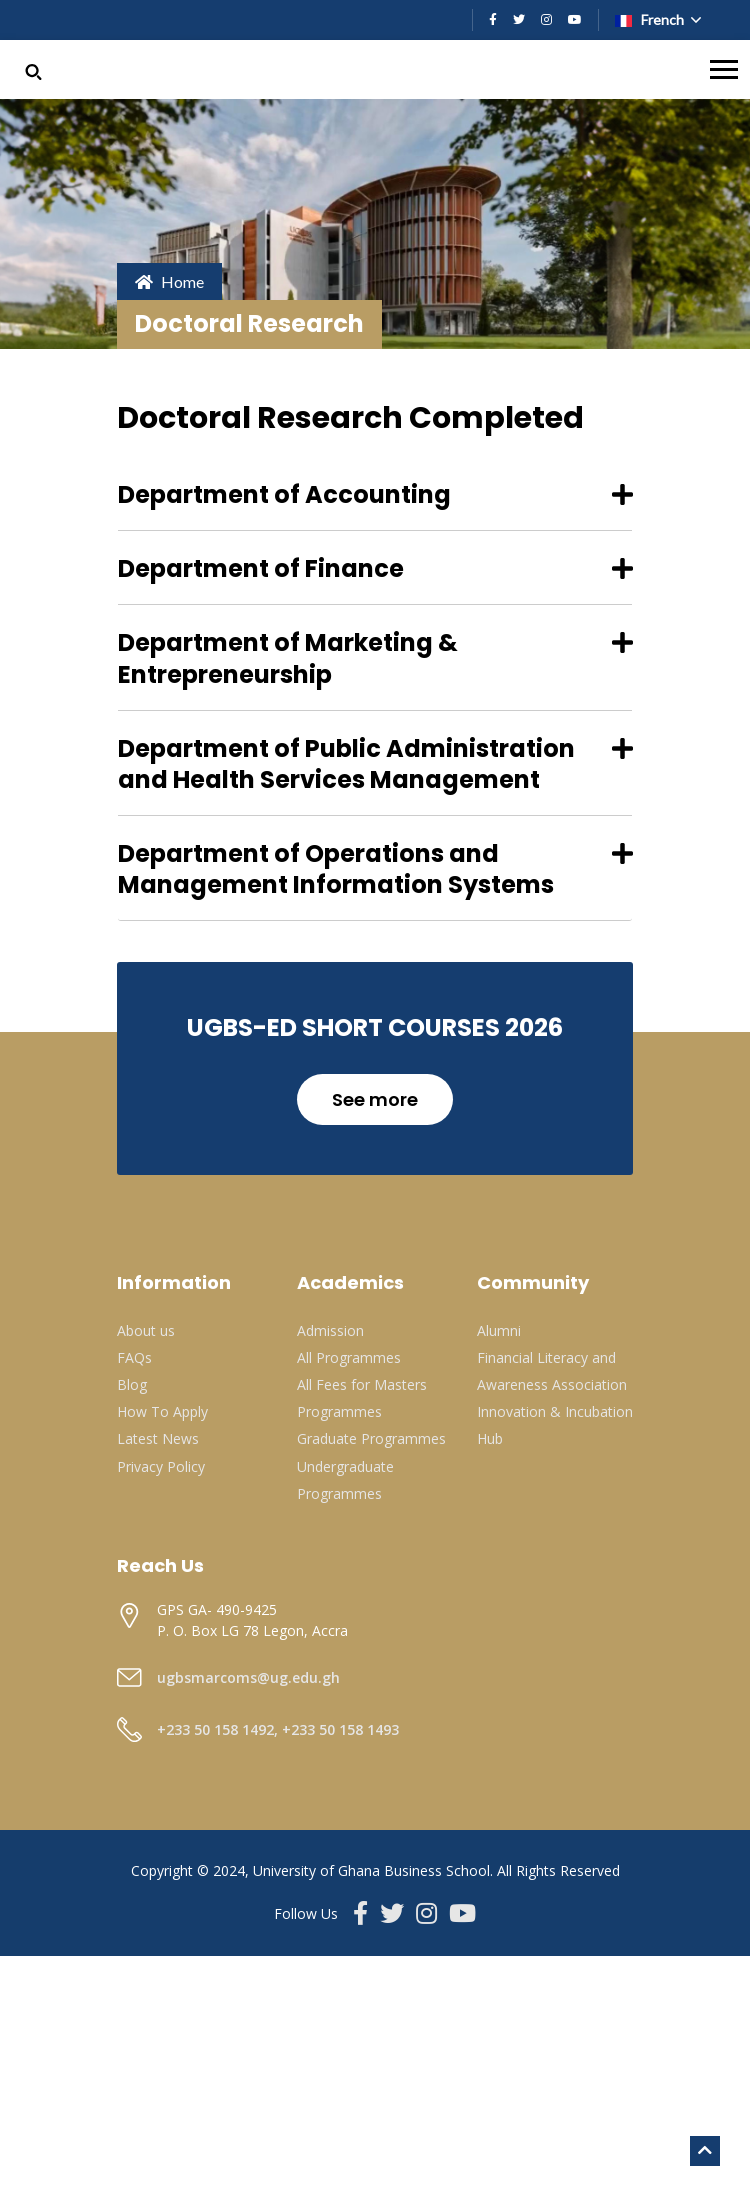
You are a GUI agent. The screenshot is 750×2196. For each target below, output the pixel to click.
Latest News (158, 1438)
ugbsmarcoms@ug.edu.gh (248, 1677)
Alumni (499, 1330)
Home (169, 281)
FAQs (134, 1357)
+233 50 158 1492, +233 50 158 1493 (278, 1729)
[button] (33, 69)
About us (146, 1330)
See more (375, 1099)
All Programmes (349, 1357)
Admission (330, 1330)
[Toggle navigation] (724, 69)
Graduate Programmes (371, 1438)
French (651, 19)
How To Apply (162, 1411)
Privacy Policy (161, 1466)
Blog (132, 1384)
